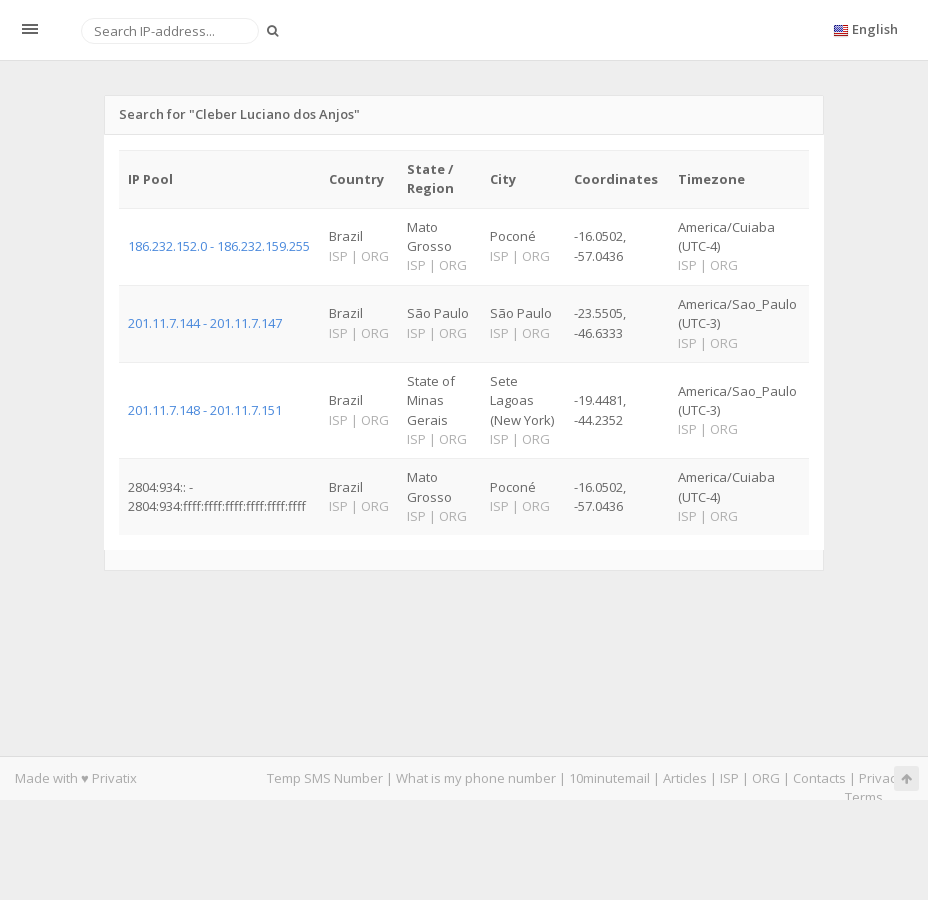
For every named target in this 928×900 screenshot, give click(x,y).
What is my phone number (476, 778)
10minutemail (609, 778)
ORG (766, 778)
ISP (731, 778)
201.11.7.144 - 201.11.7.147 (205, 323)
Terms (864, 797)
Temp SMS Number (325, 778)
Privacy (881, 778)
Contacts (819, 778)
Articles (685, 778)
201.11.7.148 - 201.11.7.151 (205, 410)
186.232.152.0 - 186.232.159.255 (219, 246)
